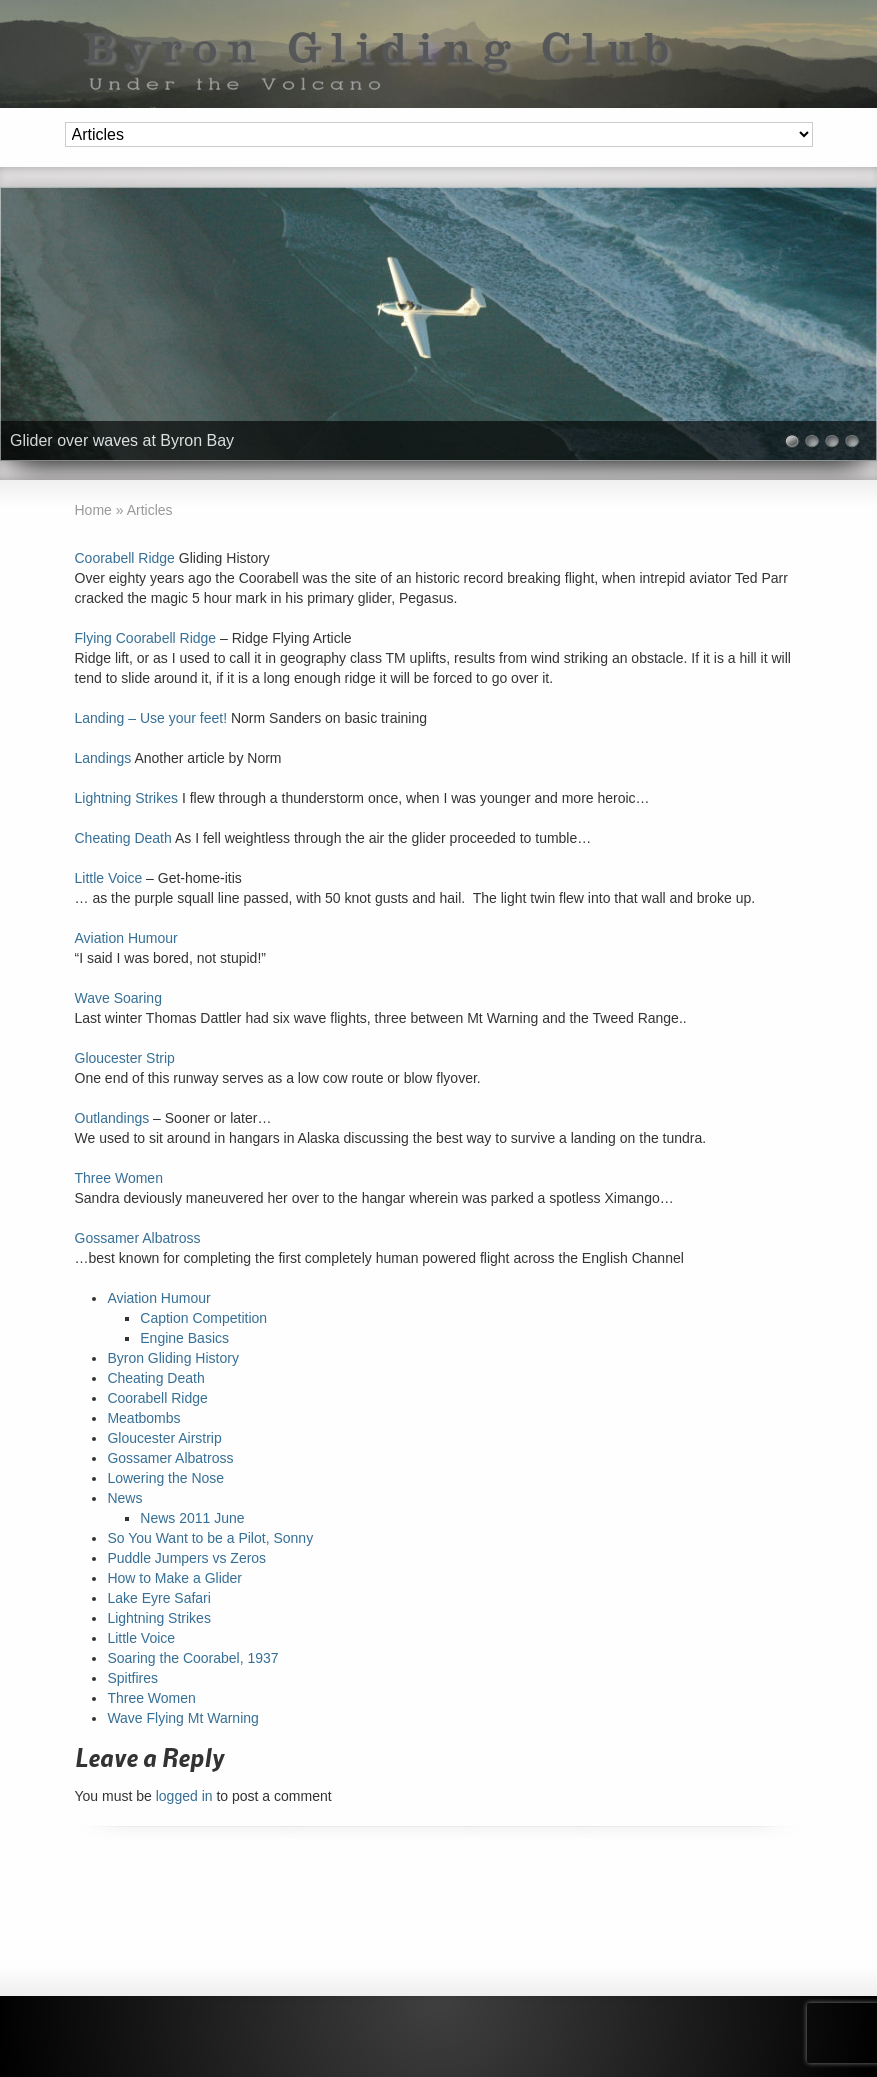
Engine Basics (184, 1338)
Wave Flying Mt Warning (182, 1718)
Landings (103, 758)
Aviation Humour (126, 938)
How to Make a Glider (174, 1578)
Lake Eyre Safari (159, 1598)
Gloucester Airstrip (164, 1438)
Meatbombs (143, 1418)
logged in (184, 1796)
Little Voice (109, 878)
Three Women (119, 1178)
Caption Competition (203, 1318)
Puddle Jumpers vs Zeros (186, 1558)
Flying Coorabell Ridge (146, 638)
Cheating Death (123, 838)
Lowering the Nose (165, 1478)
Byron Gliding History (173, 1358)
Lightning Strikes (127, 798)
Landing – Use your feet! (151, 718)
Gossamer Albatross (138, 1238)
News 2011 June (192, 1518)
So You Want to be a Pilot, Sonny (210, 1538)
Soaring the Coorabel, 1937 (192, 1658)
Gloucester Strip (125, 1058)
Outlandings (112, 1118)
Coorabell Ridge (125, 558)
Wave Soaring (118, 998)
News (124, 1498)
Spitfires (132, 1678)
